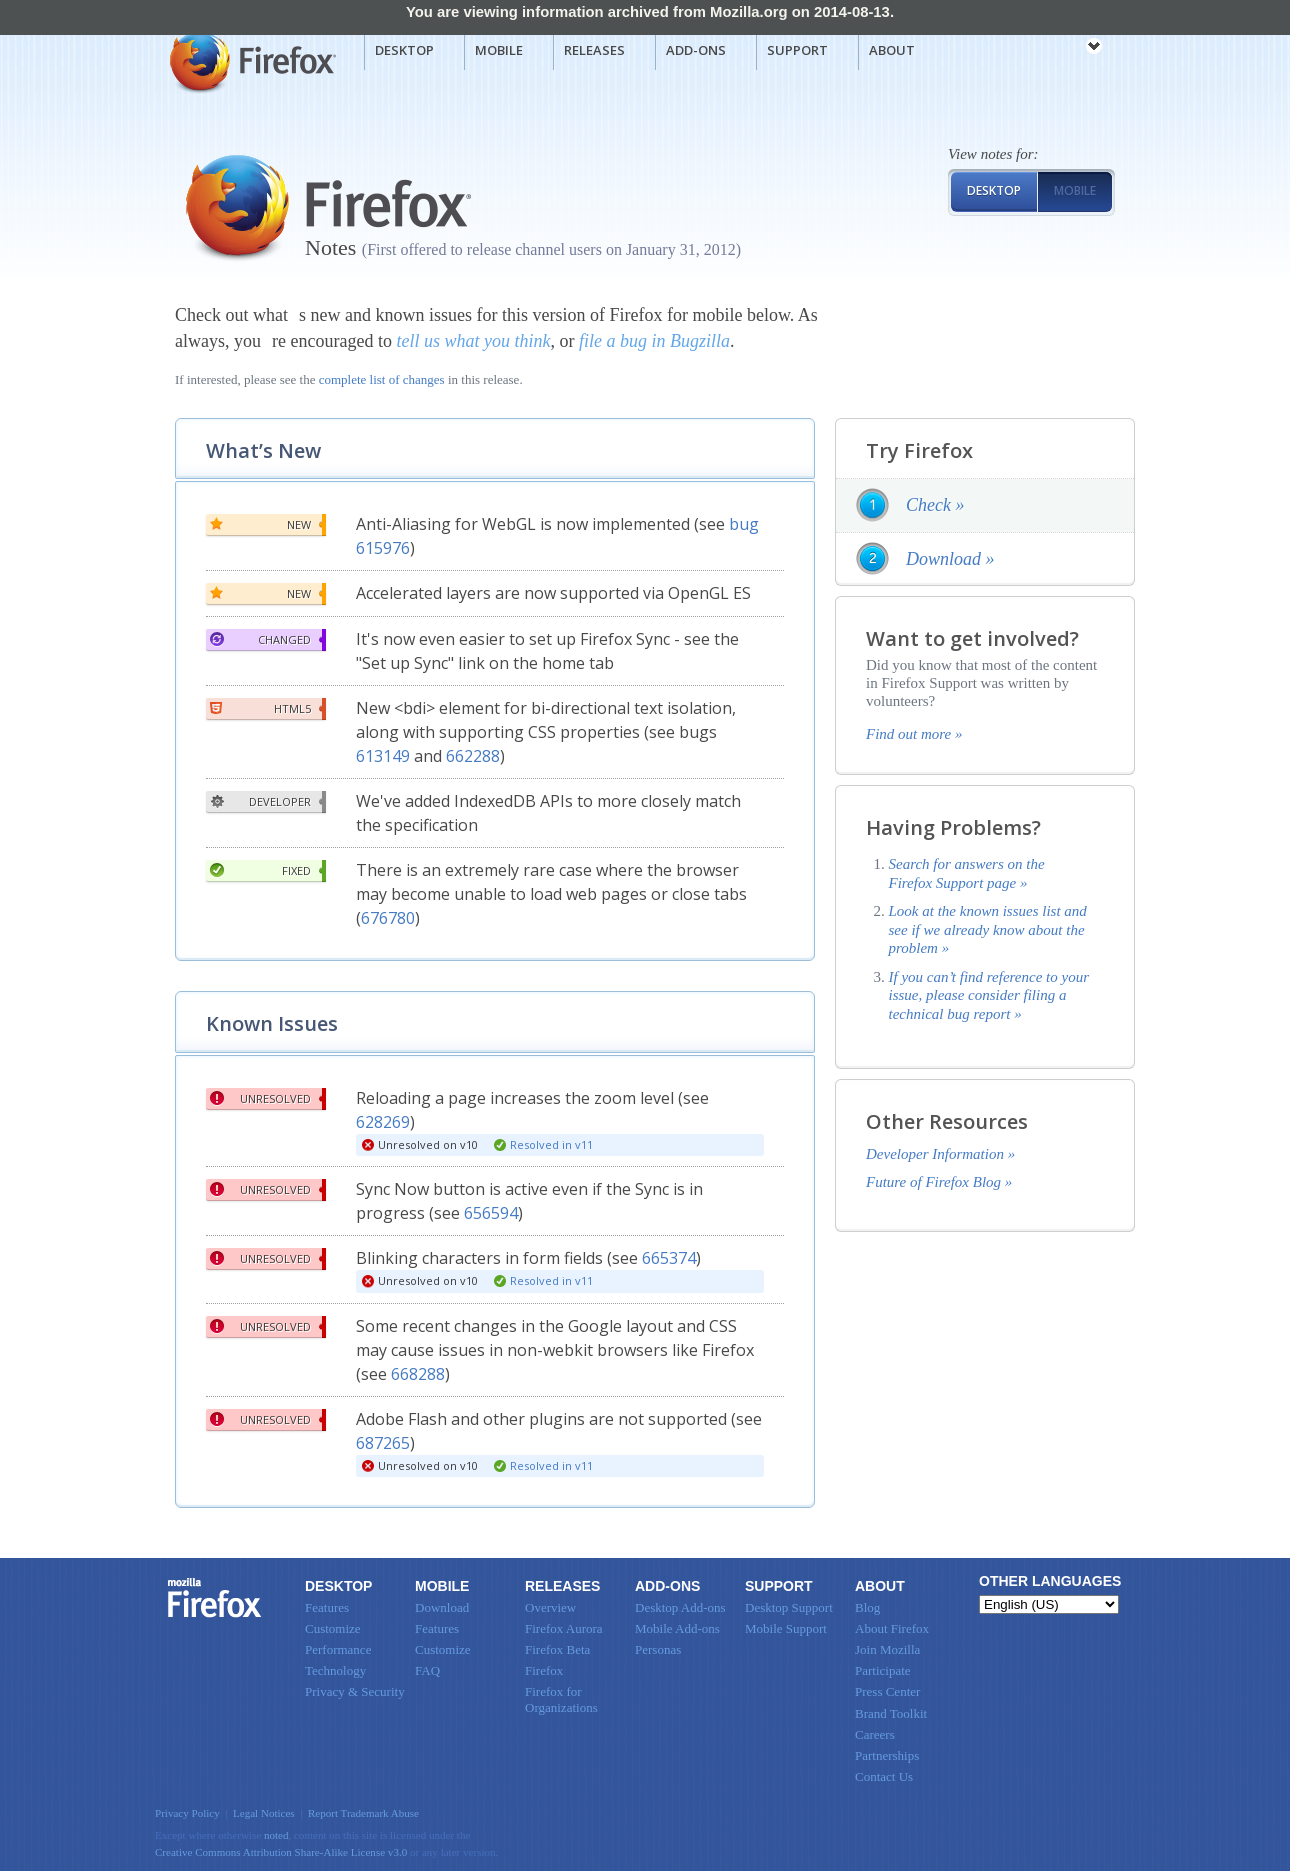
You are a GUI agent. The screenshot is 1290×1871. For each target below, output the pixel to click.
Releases (594, 50)
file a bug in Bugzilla (654, 341)
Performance (338, 1649)
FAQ (427, 1670)
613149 (383, 756)
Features (327, 1607)
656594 (491, 1213)
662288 (473, 756)
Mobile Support (786, 1628)
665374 (669, 1258)
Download (442, 1607)
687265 (383, 1443)
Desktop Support (789, 1607)
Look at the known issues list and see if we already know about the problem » (988, 929)
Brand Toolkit (891, 1713)
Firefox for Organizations (561, 1699)
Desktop (404, 50)
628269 (383, 1122)
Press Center (887, 1691)
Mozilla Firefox (250, 61)
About (892, 50)
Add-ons (696, 50)
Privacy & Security (355, 1691)
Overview (550, 1607)
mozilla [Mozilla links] (1050, 49)
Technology (335, 1670)
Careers (875, 1734)
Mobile (499, 50)
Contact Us (884, 1776)
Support (797, 50)
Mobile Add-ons (677, 1628)
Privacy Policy (187, 1813)
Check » (935, 505)
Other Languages (1050, 1581)
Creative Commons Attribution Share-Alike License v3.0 (281, 1852)
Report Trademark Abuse (363, 1813)
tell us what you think (473, 341)
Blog (867, 1607)
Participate (883, 1670)
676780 (388, 918)
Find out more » (914, 734)
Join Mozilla (887, 1649)
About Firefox (892, 1628)
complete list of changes (382, 379)
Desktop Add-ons (680, 1607)
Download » (950, 559)
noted (276, 1835)
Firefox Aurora (564, 1628)
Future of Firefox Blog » (939, 1182)
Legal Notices (264, 1813)
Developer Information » (940, 1154)
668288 (418, 1374)
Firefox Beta (557, 1649)
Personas (658, 1649)
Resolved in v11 (551, 1144)
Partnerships (887, 1755)
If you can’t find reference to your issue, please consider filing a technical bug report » (989, 995)
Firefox (215, 1598)
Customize (333, 1628)
